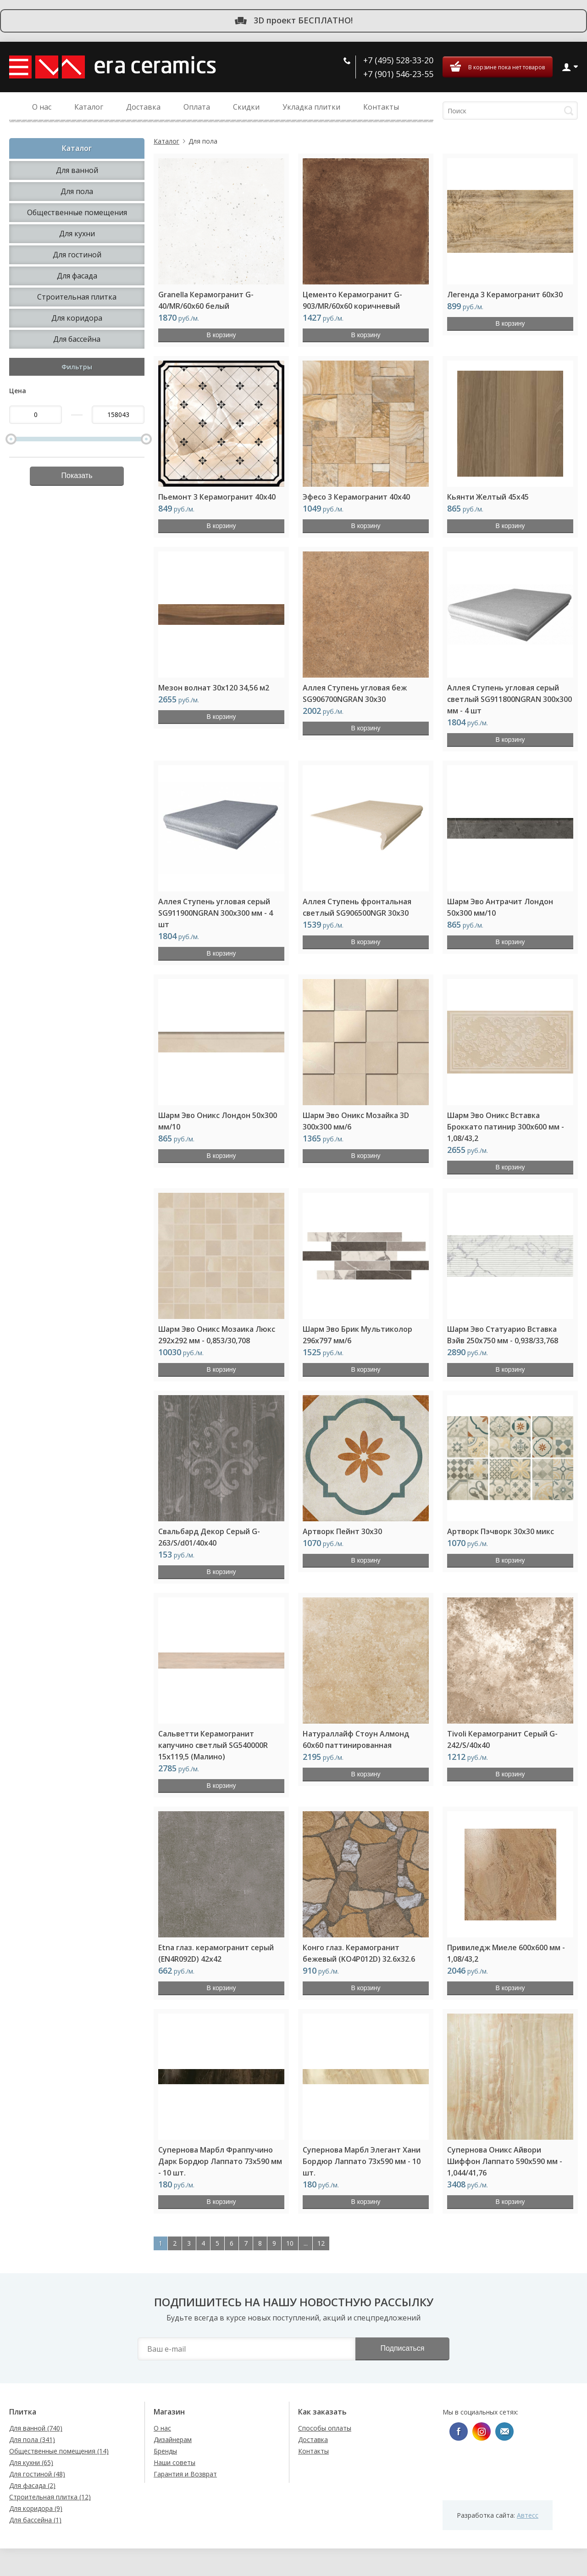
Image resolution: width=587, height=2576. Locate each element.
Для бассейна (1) (35, 2519)
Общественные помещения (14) (59, 2451)
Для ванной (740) (35, 2428)
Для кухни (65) (31, 2462)
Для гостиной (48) (37, 2474)
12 (321, 2243)
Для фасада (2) (32, 2485)
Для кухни (77, 233)
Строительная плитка (76, 297)
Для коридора (76, 318)
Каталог (166, 141)
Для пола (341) (32, 2439)
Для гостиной (77, 255)
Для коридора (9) (35, 2508)
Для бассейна (76, 339)
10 (290, 2243)
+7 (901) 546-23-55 (398, 73)
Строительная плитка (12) (50, 2497)
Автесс (527, 2515)
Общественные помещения (77, 212)
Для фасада (77, 276)
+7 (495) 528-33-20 (398, 60)
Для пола (77, 191)
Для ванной (77, 170)
